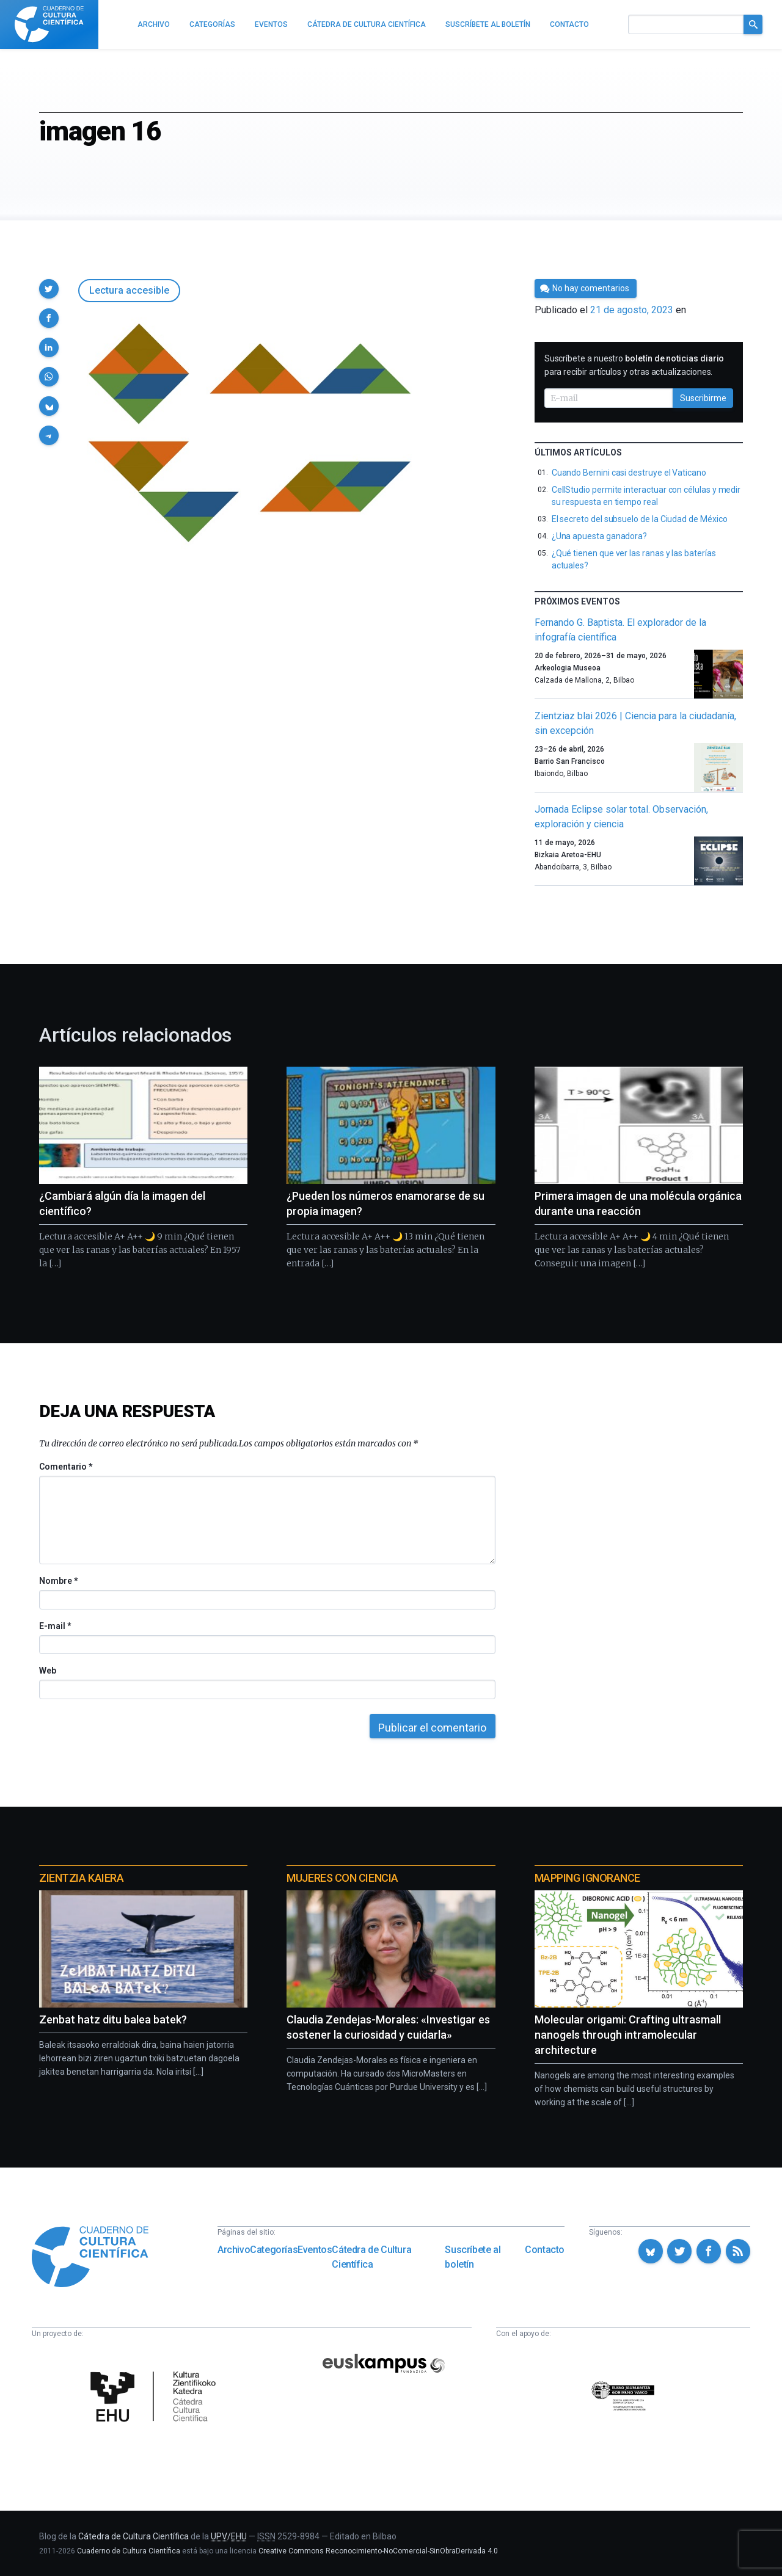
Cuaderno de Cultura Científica (128, 2551)
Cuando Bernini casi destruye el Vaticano (629, 472)
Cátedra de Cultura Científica (371, 2257)
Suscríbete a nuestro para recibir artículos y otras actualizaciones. (634, 365)
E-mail (54, 1626)
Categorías (274, 2249)
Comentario (65, 1466)
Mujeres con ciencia (342, 1877)
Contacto (545, 2249)
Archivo (233, 2249)
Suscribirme (703, 398)
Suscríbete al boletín (472, 2257)
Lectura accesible (129, 290)
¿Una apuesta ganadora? (599, 536)
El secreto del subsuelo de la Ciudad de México (640, 519)
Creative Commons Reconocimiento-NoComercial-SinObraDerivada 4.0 (378, 2551)
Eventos (315, 2249)
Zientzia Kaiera (81, 1877)
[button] (49, 289)
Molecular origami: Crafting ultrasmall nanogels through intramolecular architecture (628, 2034)
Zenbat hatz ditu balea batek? (113, 2019)
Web (47, 1670)
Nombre (58, 1581)
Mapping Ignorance (587, 1877)
